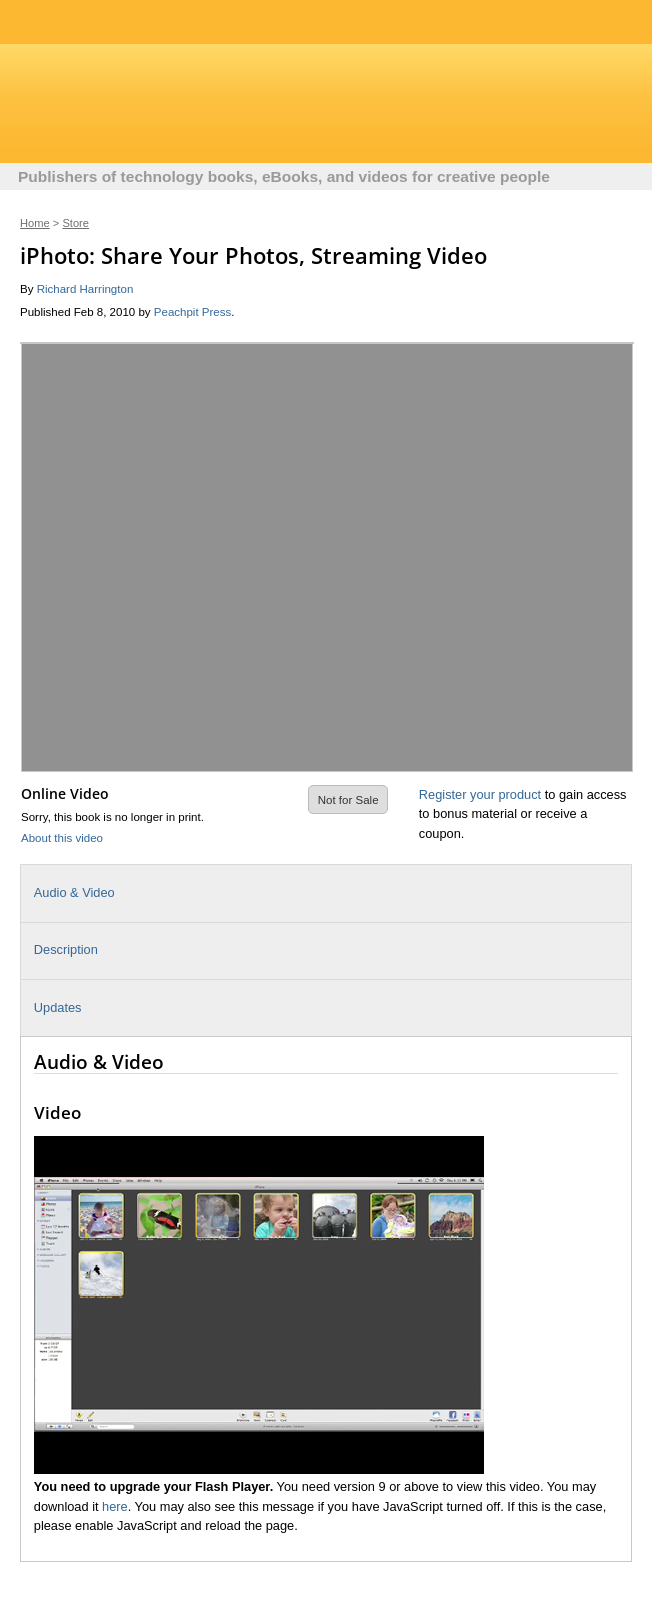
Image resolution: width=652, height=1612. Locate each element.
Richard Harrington (85, 289)
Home (35, 223)
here (115, 1506)
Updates (58, 1007)
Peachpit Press (192, 312)
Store (75, 223)
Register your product (480, 794)
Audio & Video (74, 892)
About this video (62, 838)
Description (66, 949)
